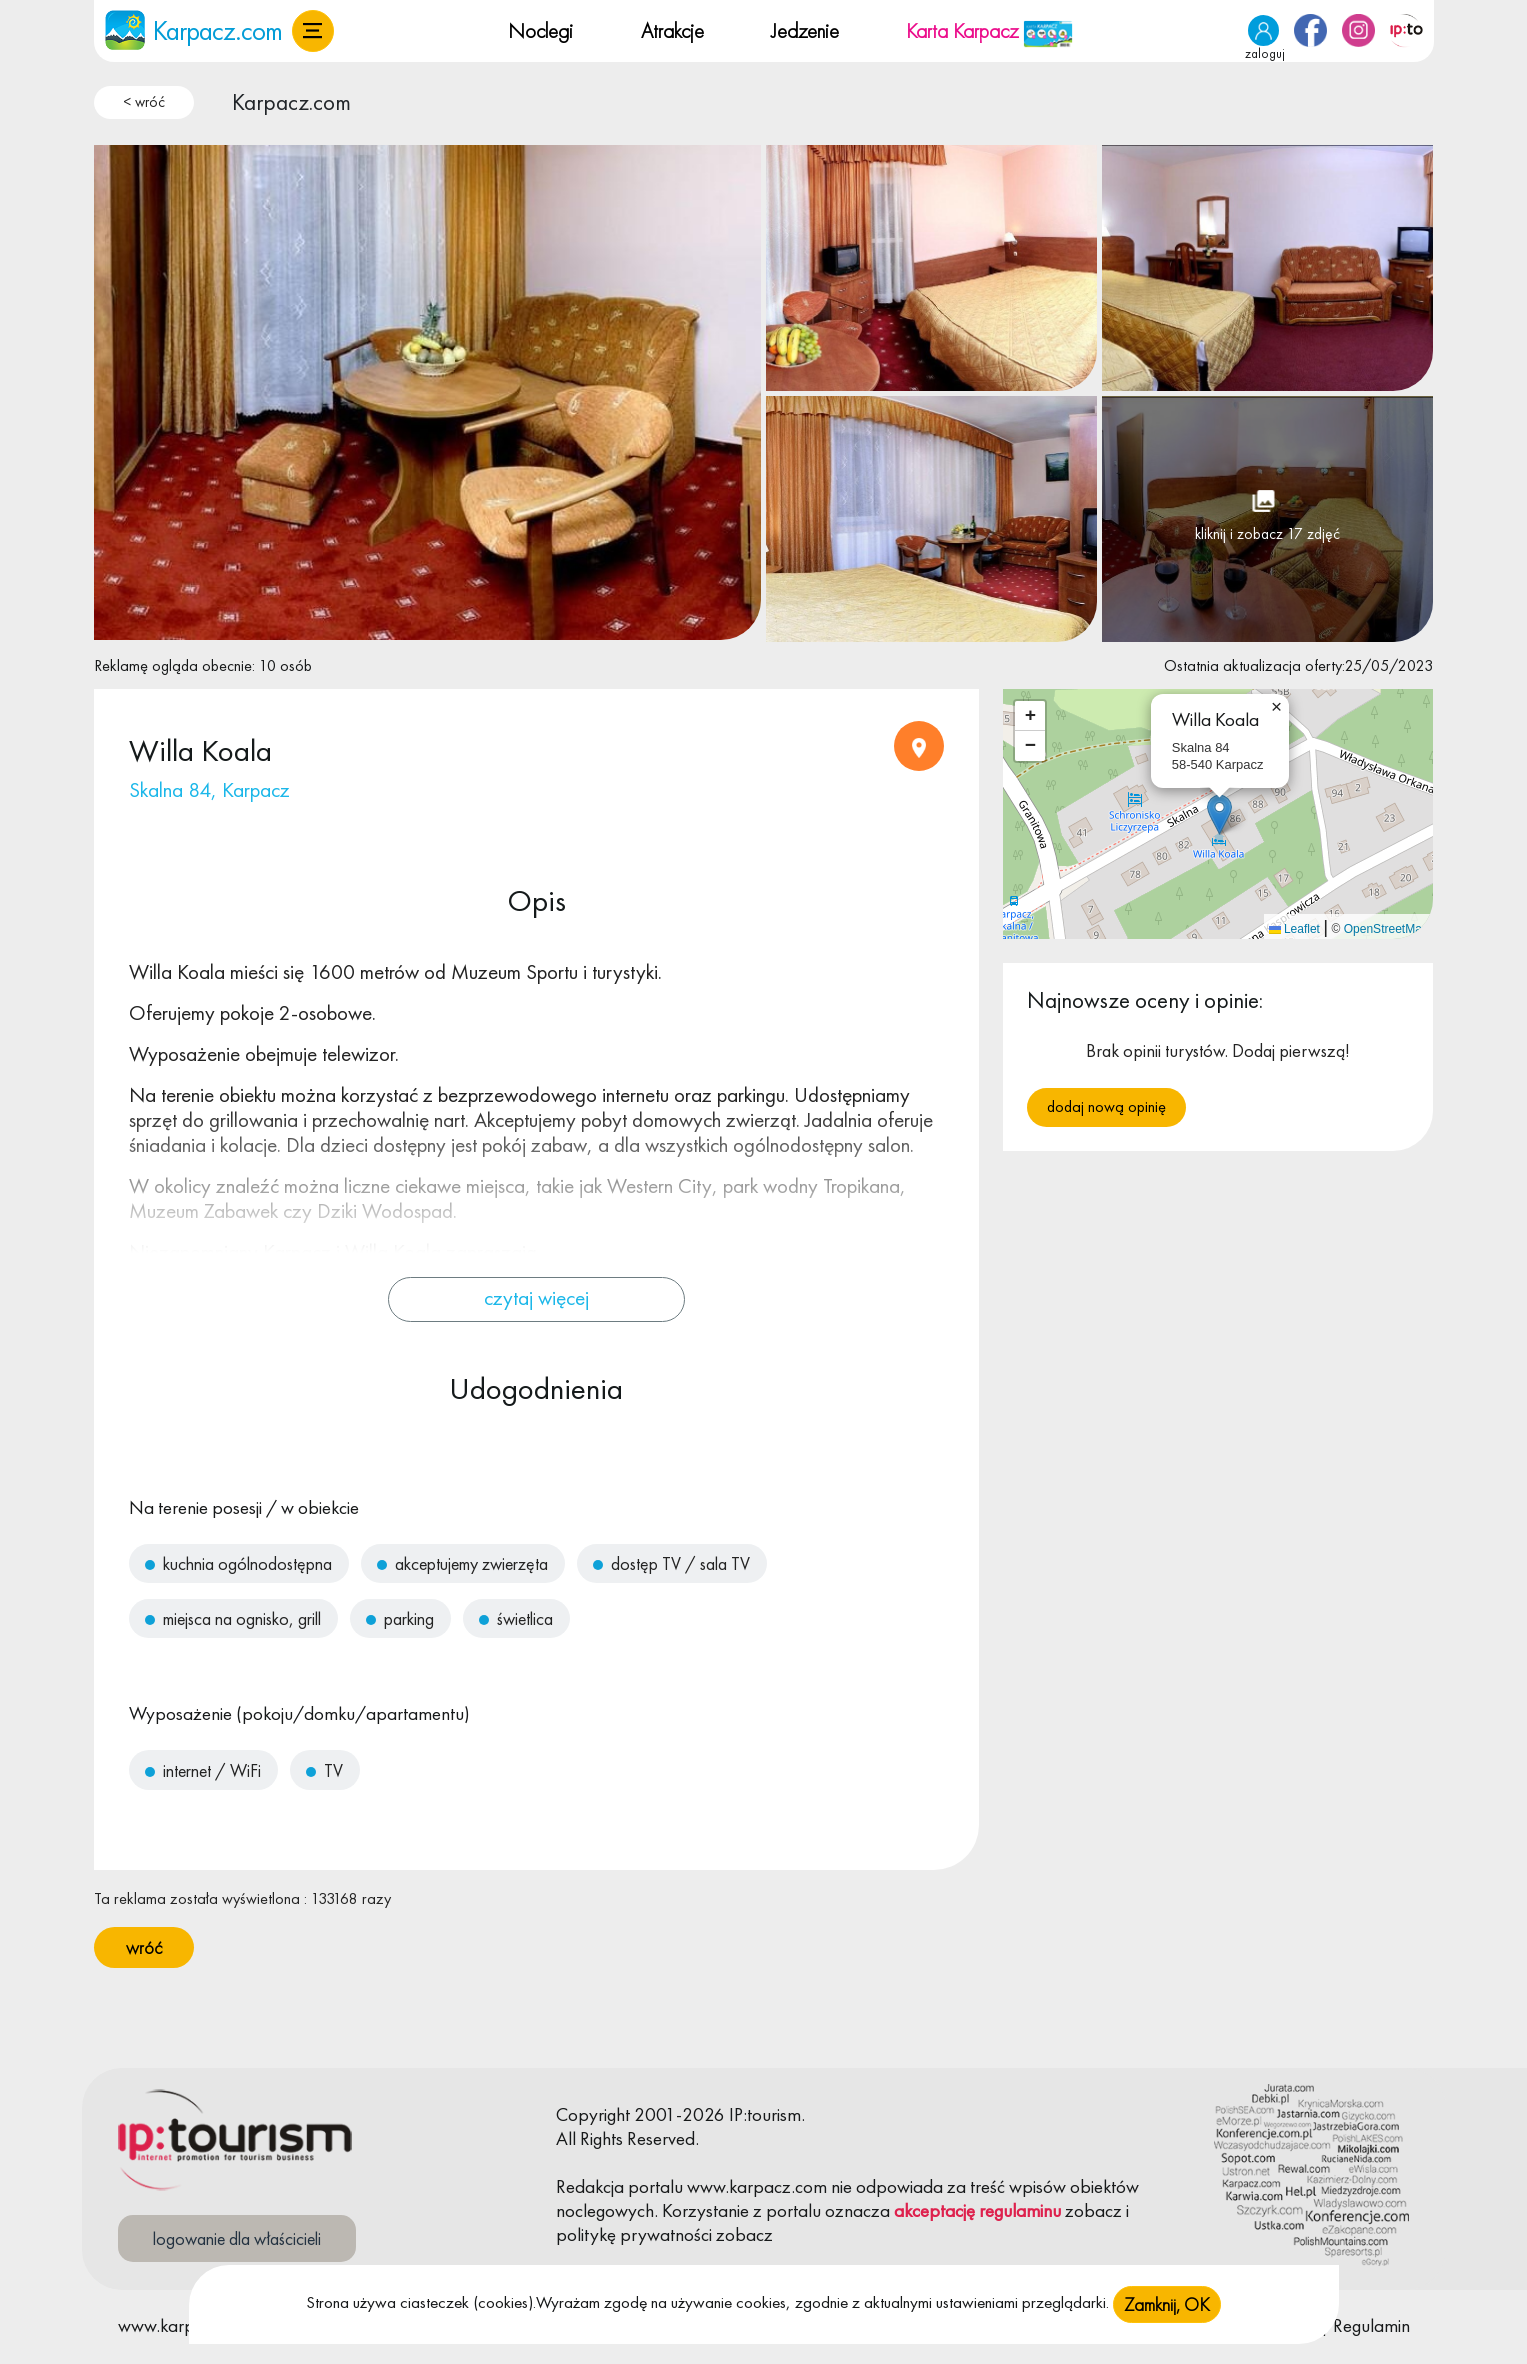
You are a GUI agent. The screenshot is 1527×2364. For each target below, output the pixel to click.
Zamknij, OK (1167, 2304)
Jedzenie (805, 30)
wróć (144, 1947)
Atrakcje (672, 30)
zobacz (1093, 2210)
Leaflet (1294, 929)
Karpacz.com (291, 102)
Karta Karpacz (989, 30)
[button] (313, 31)
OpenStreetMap (1386, 929)
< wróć (144, 102)
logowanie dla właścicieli (237, 2238)
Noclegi (540, 30)
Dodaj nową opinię (1106, 1106)
